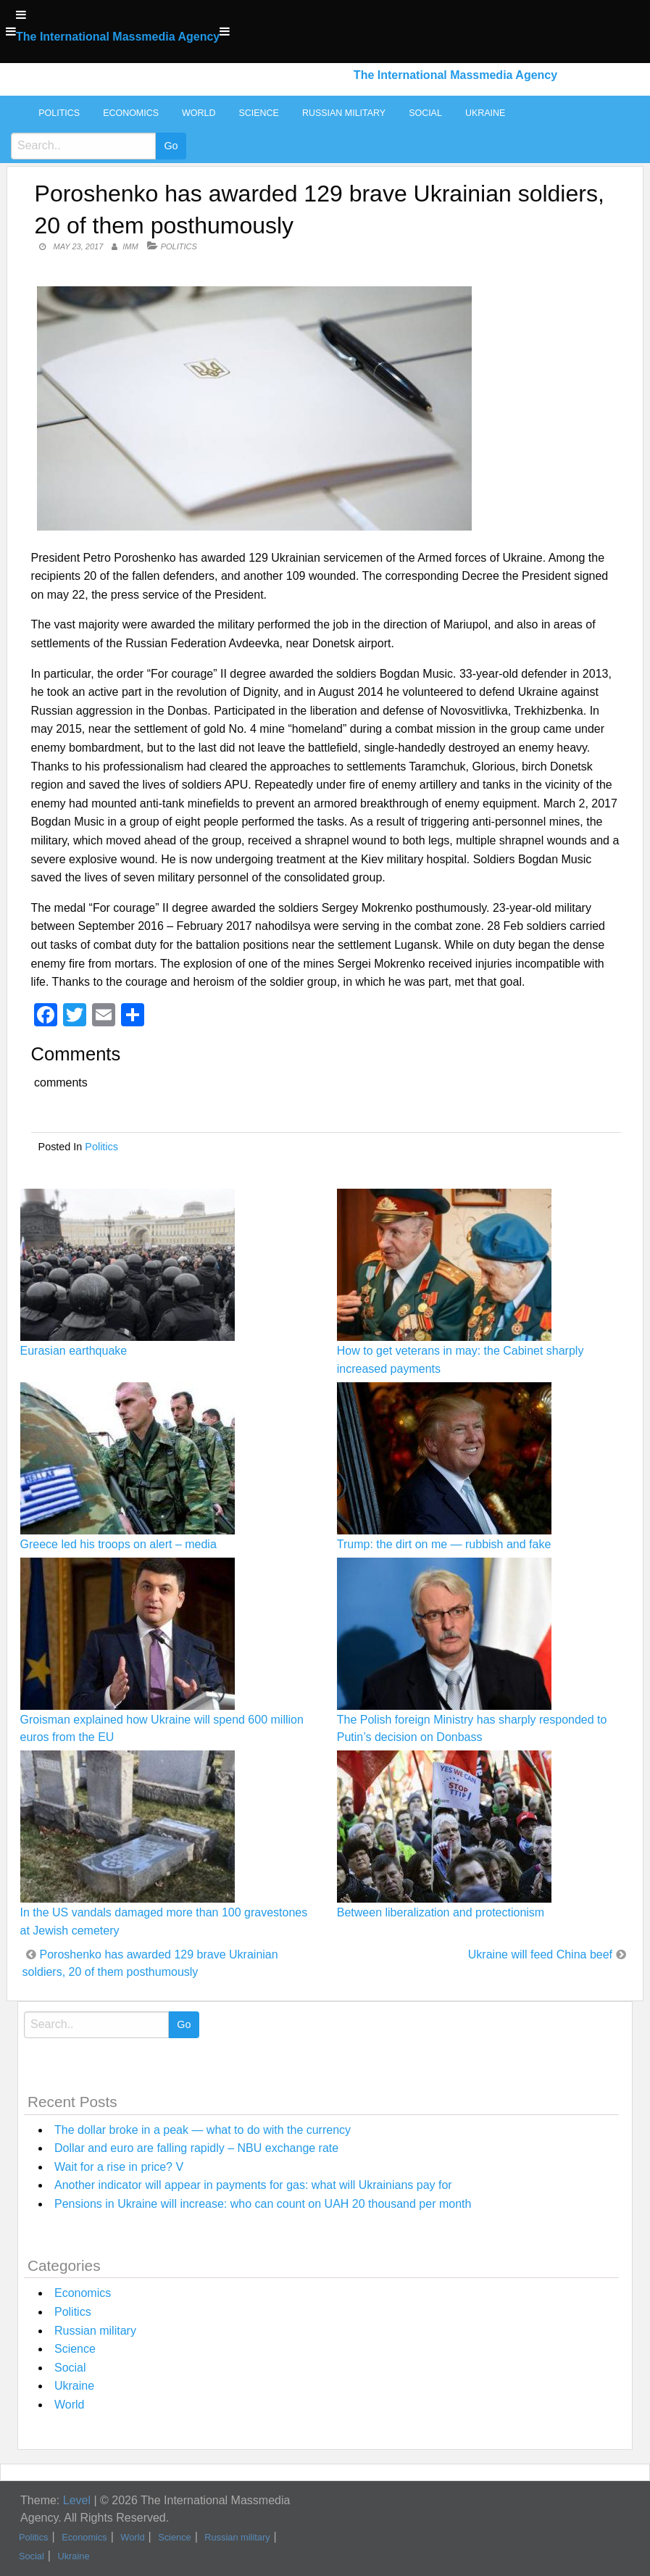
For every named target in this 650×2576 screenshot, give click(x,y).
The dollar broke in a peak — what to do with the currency (202, 2130)
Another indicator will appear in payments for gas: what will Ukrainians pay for (253, 2185)
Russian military (344, 113)
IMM (130, 246)
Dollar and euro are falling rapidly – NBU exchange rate (196, 2148)
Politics (59, 113)
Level (77, 2500)
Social (425, 113)
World (198, 113)
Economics (131, 113)
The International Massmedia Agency (118, 36)
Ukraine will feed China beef (540, 1954)
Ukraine (485, 113)
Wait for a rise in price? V (118, 2167)
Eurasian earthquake (74, 1351)
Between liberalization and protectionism (440, 1912)
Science (258, 113)
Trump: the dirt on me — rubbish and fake (444, 1544)
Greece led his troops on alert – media (118, 1544)
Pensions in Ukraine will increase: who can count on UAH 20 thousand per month (262, 2204)
